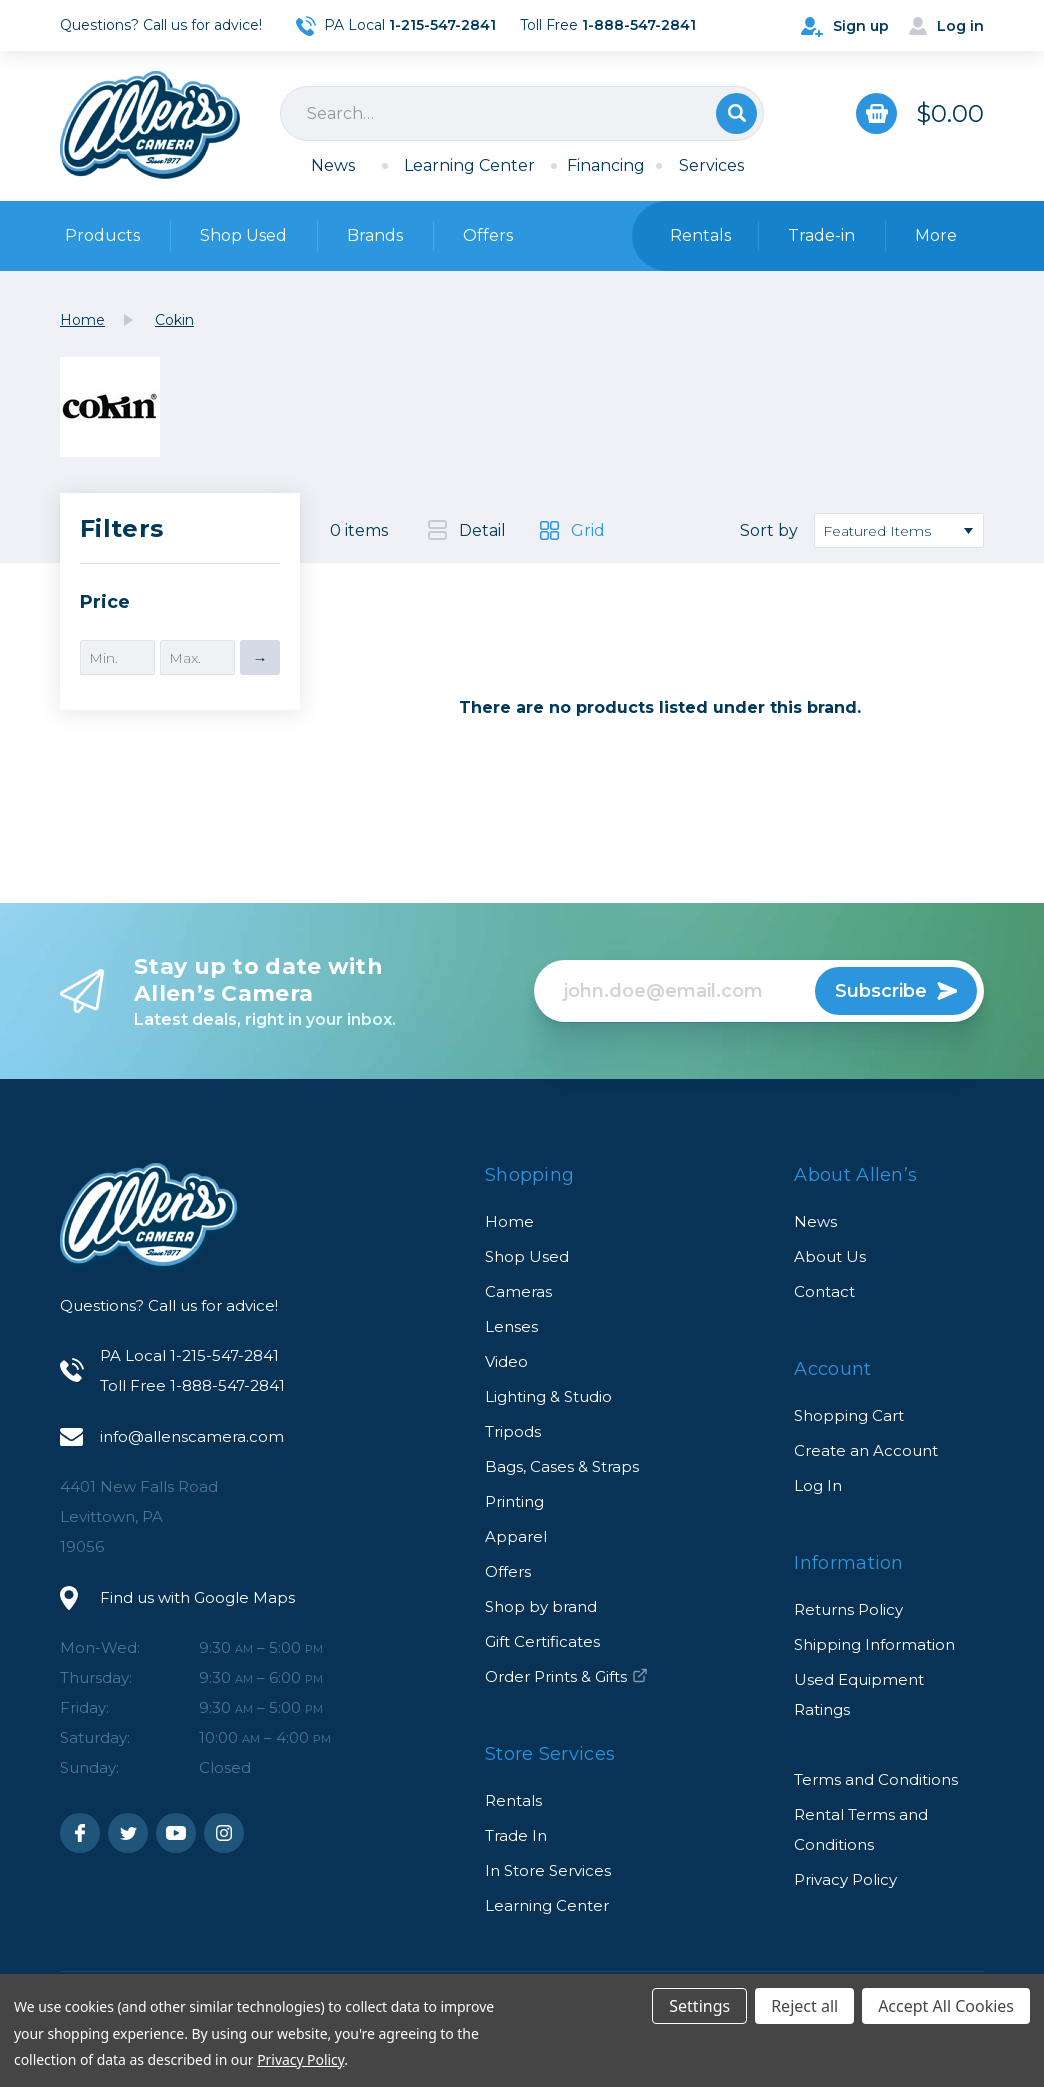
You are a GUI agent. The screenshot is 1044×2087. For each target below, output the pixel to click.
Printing (514, 1501)
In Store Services (548, 1870)
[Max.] (197, 657)
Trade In (516, 1835)
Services (711, 165)
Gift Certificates (542, 1641)
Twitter (128, 1833)
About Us (830, 1256)
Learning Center (469, 165)
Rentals (513, 1800)
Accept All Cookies (946, 2006)
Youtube (176, 1833)
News (333, 165)
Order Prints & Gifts (566, 1676)
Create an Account (866, 1450)
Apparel (516, 1536)
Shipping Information (874, 1644)
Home (509, 1221)
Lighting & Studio (548, 1396)
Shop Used (243, 235)
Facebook (80, 1833)
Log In (818, 1485)
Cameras (518, 1291)
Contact (824, 1291)
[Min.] (117, 657)
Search (736, 113)
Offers (488, 235)
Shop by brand (541, 1606)
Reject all (804, 2006)
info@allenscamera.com (192, 1436)
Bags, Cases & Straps (562, 1466)
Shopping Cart (849, 1415)
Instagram (224, 1833)
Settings (699, 2006)
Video (506, 1361)
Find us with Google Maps (197, 1597)
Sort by (769, 530)
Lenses (511, 1326)
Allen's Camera (150, 125)
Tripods (513, 1431)
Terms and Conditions (876, 1779)
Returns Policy (848, 1609)
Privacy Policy (845, 1879)
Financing (606, 165)
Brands (375, 235)
